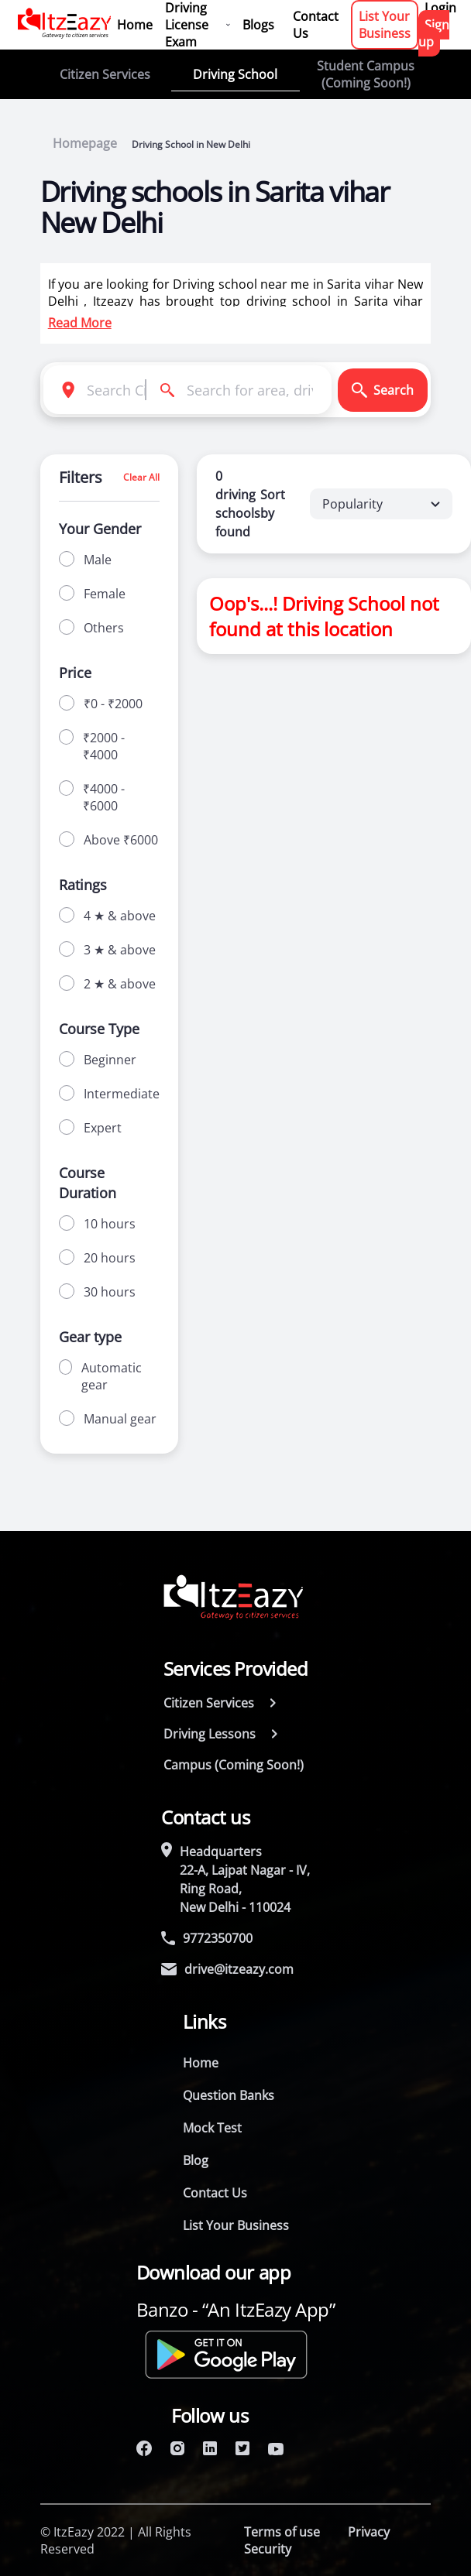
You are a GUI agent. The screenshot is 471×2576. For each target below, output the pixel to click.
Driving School (235, 74)
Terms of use (282, 2531)
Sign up (433, 33)
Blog (195, 2160)
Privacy (369, 2531)
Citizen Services (105, 74)
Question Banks (228, 2095)
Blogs (258, 24)
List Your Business (385, 25)
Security (267, 2548)
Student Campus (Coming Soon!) (365, 74)
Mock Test (212, 2127)
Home (135, 24)
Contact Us (316, 25)
